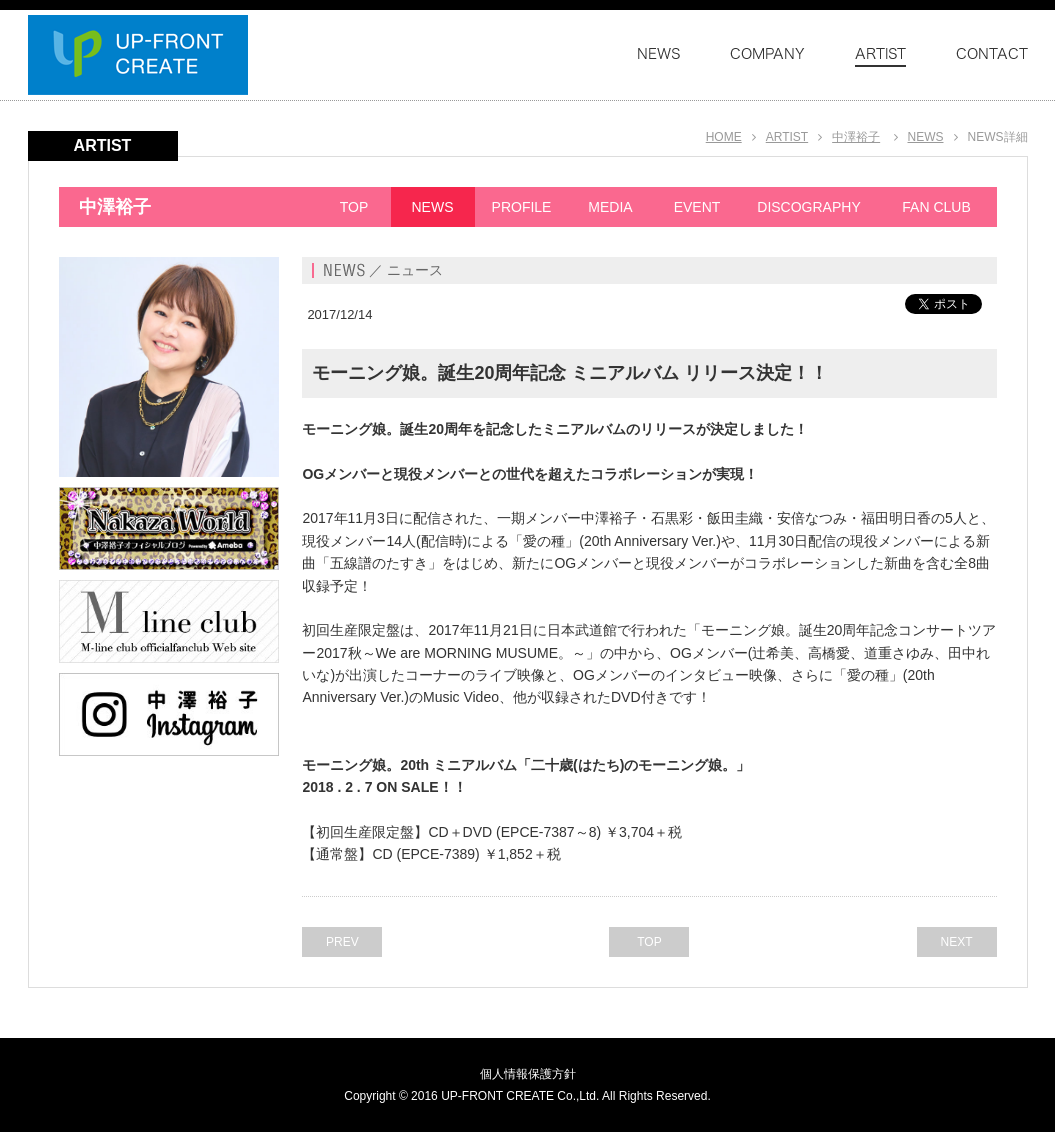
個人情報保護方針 (528, 1074)
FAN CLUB (936, 207)
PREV (342, 942)
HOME (724, 137)
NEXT (956, 942)
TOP (354, 207)
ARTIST (787, 137)
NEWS (926, 137)
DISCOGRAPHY (808, 207)
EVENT (697, 207)
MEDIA (610, 207)
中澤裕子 (856, 137)
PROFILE (522, 207)
